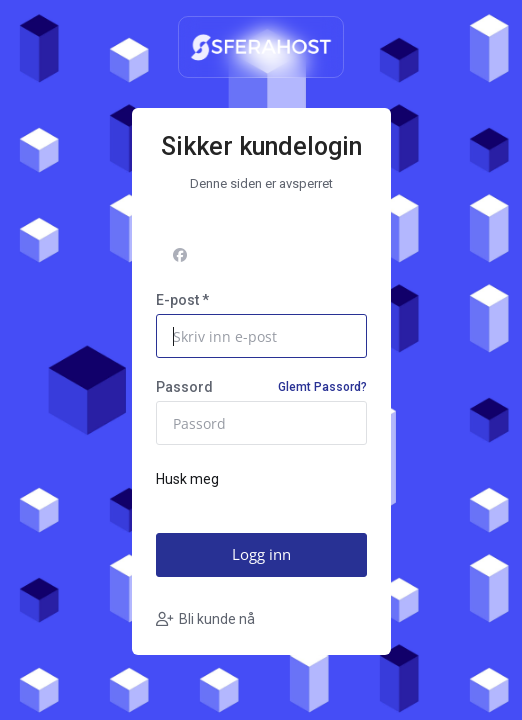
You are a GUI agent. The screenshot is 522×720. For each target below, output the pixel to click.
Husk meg (187, 479)
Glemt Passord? (322, 387)
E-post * (182, 300)
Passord (261, 387)
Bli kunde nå (205, 619)
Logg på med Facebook (259, 254)
